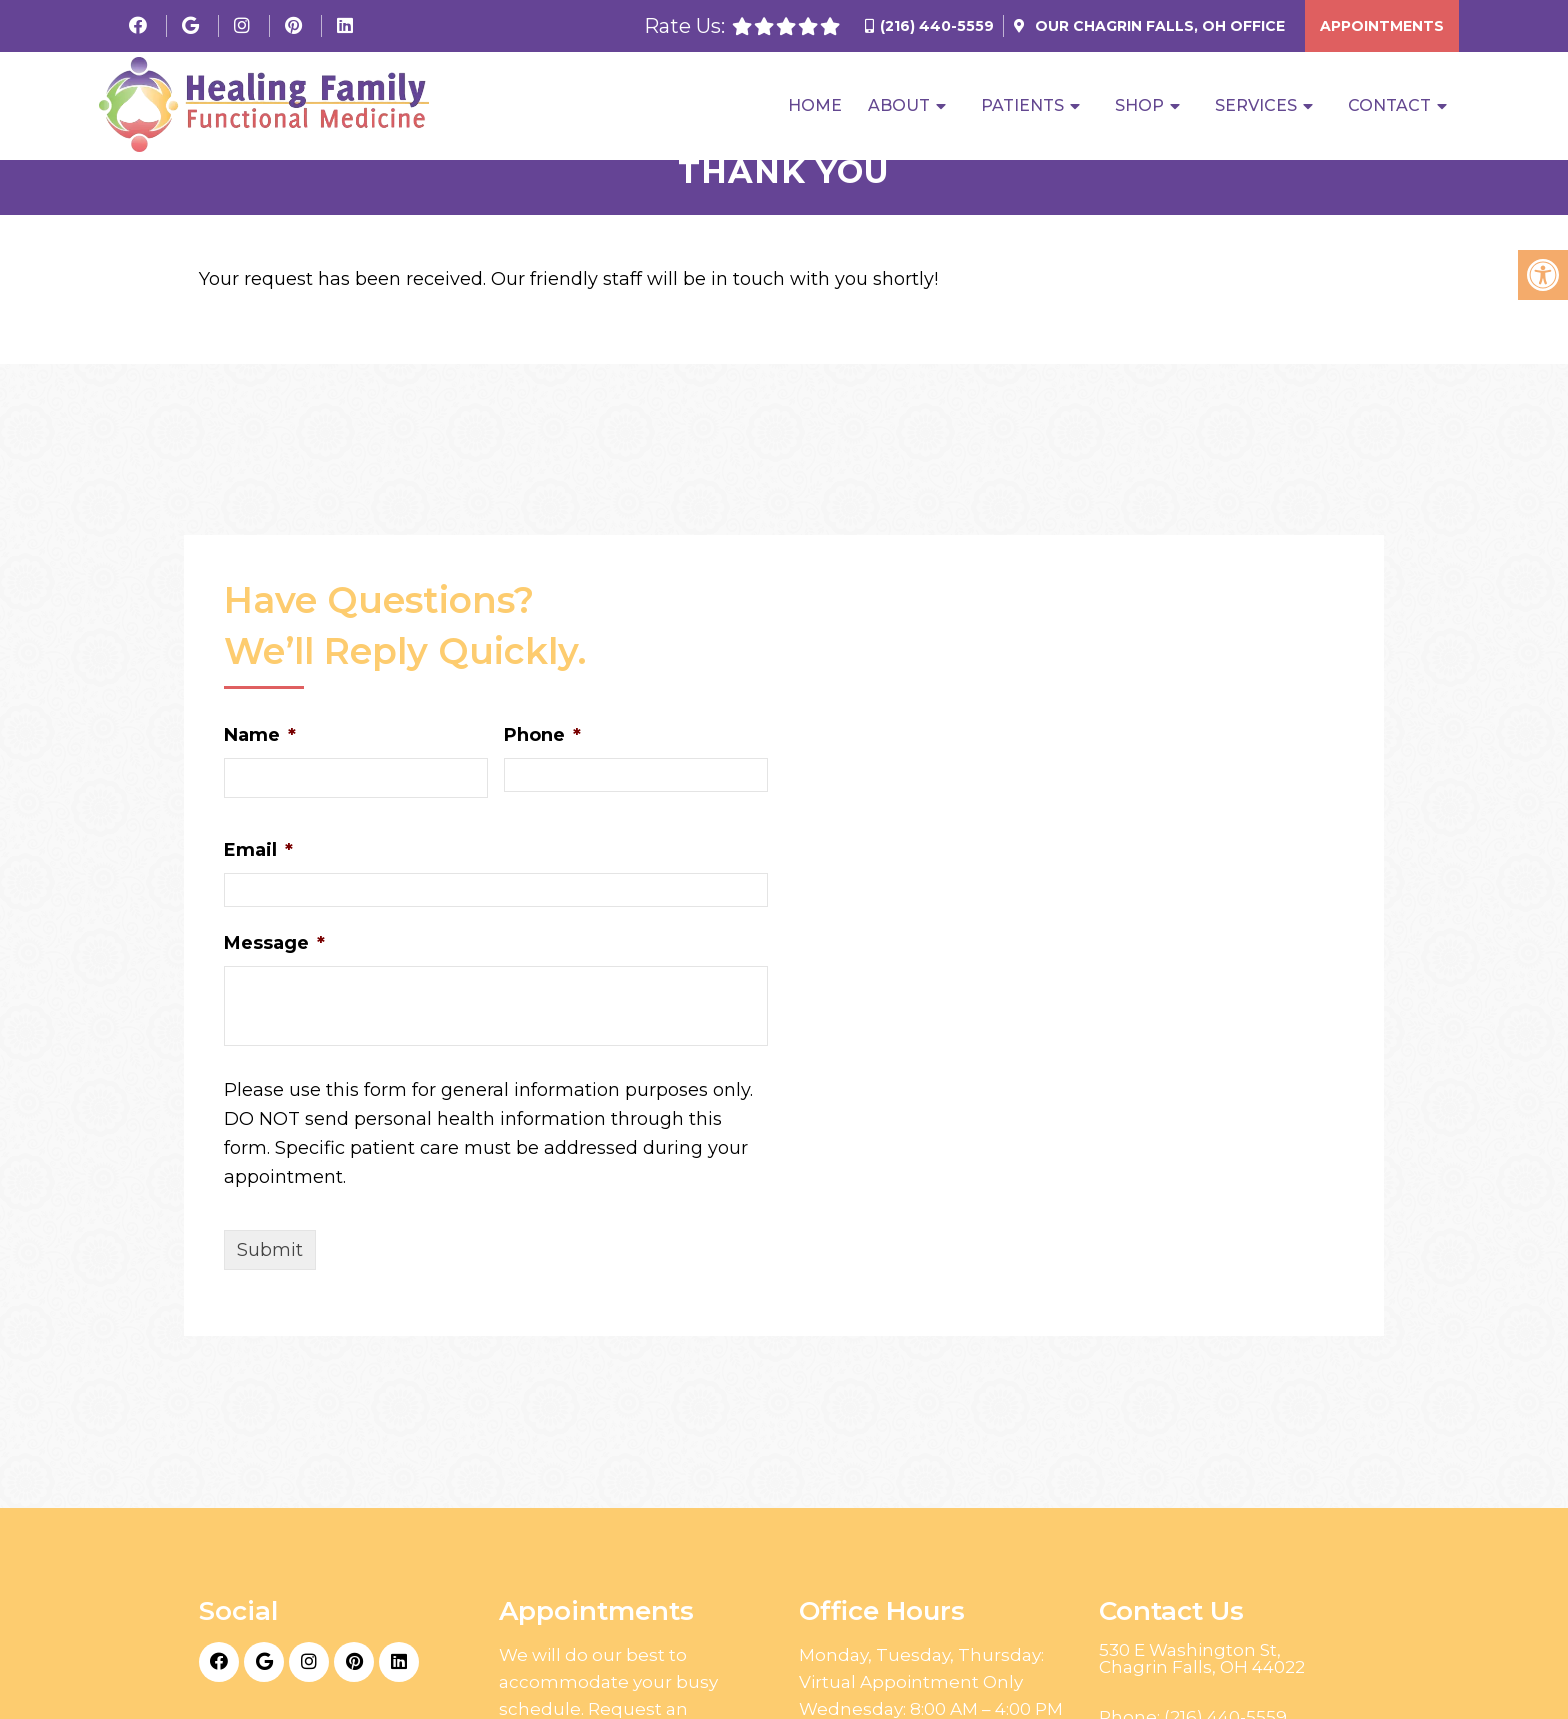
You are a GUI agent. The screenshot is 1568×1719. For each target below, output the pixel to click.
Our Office (1158, 26)
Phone (542, 735)
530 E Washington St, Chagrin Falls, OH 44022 (1202, 1659)
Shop (1139, 106)
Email (258, 850)
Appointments (1382, 26)
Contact (1389, 106)
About (899, 106)
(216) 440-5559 (937, 26)
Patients (1022, 106)
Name (260, 735)
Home (815, 106)
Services (1256, 106)
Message (274, 943)
